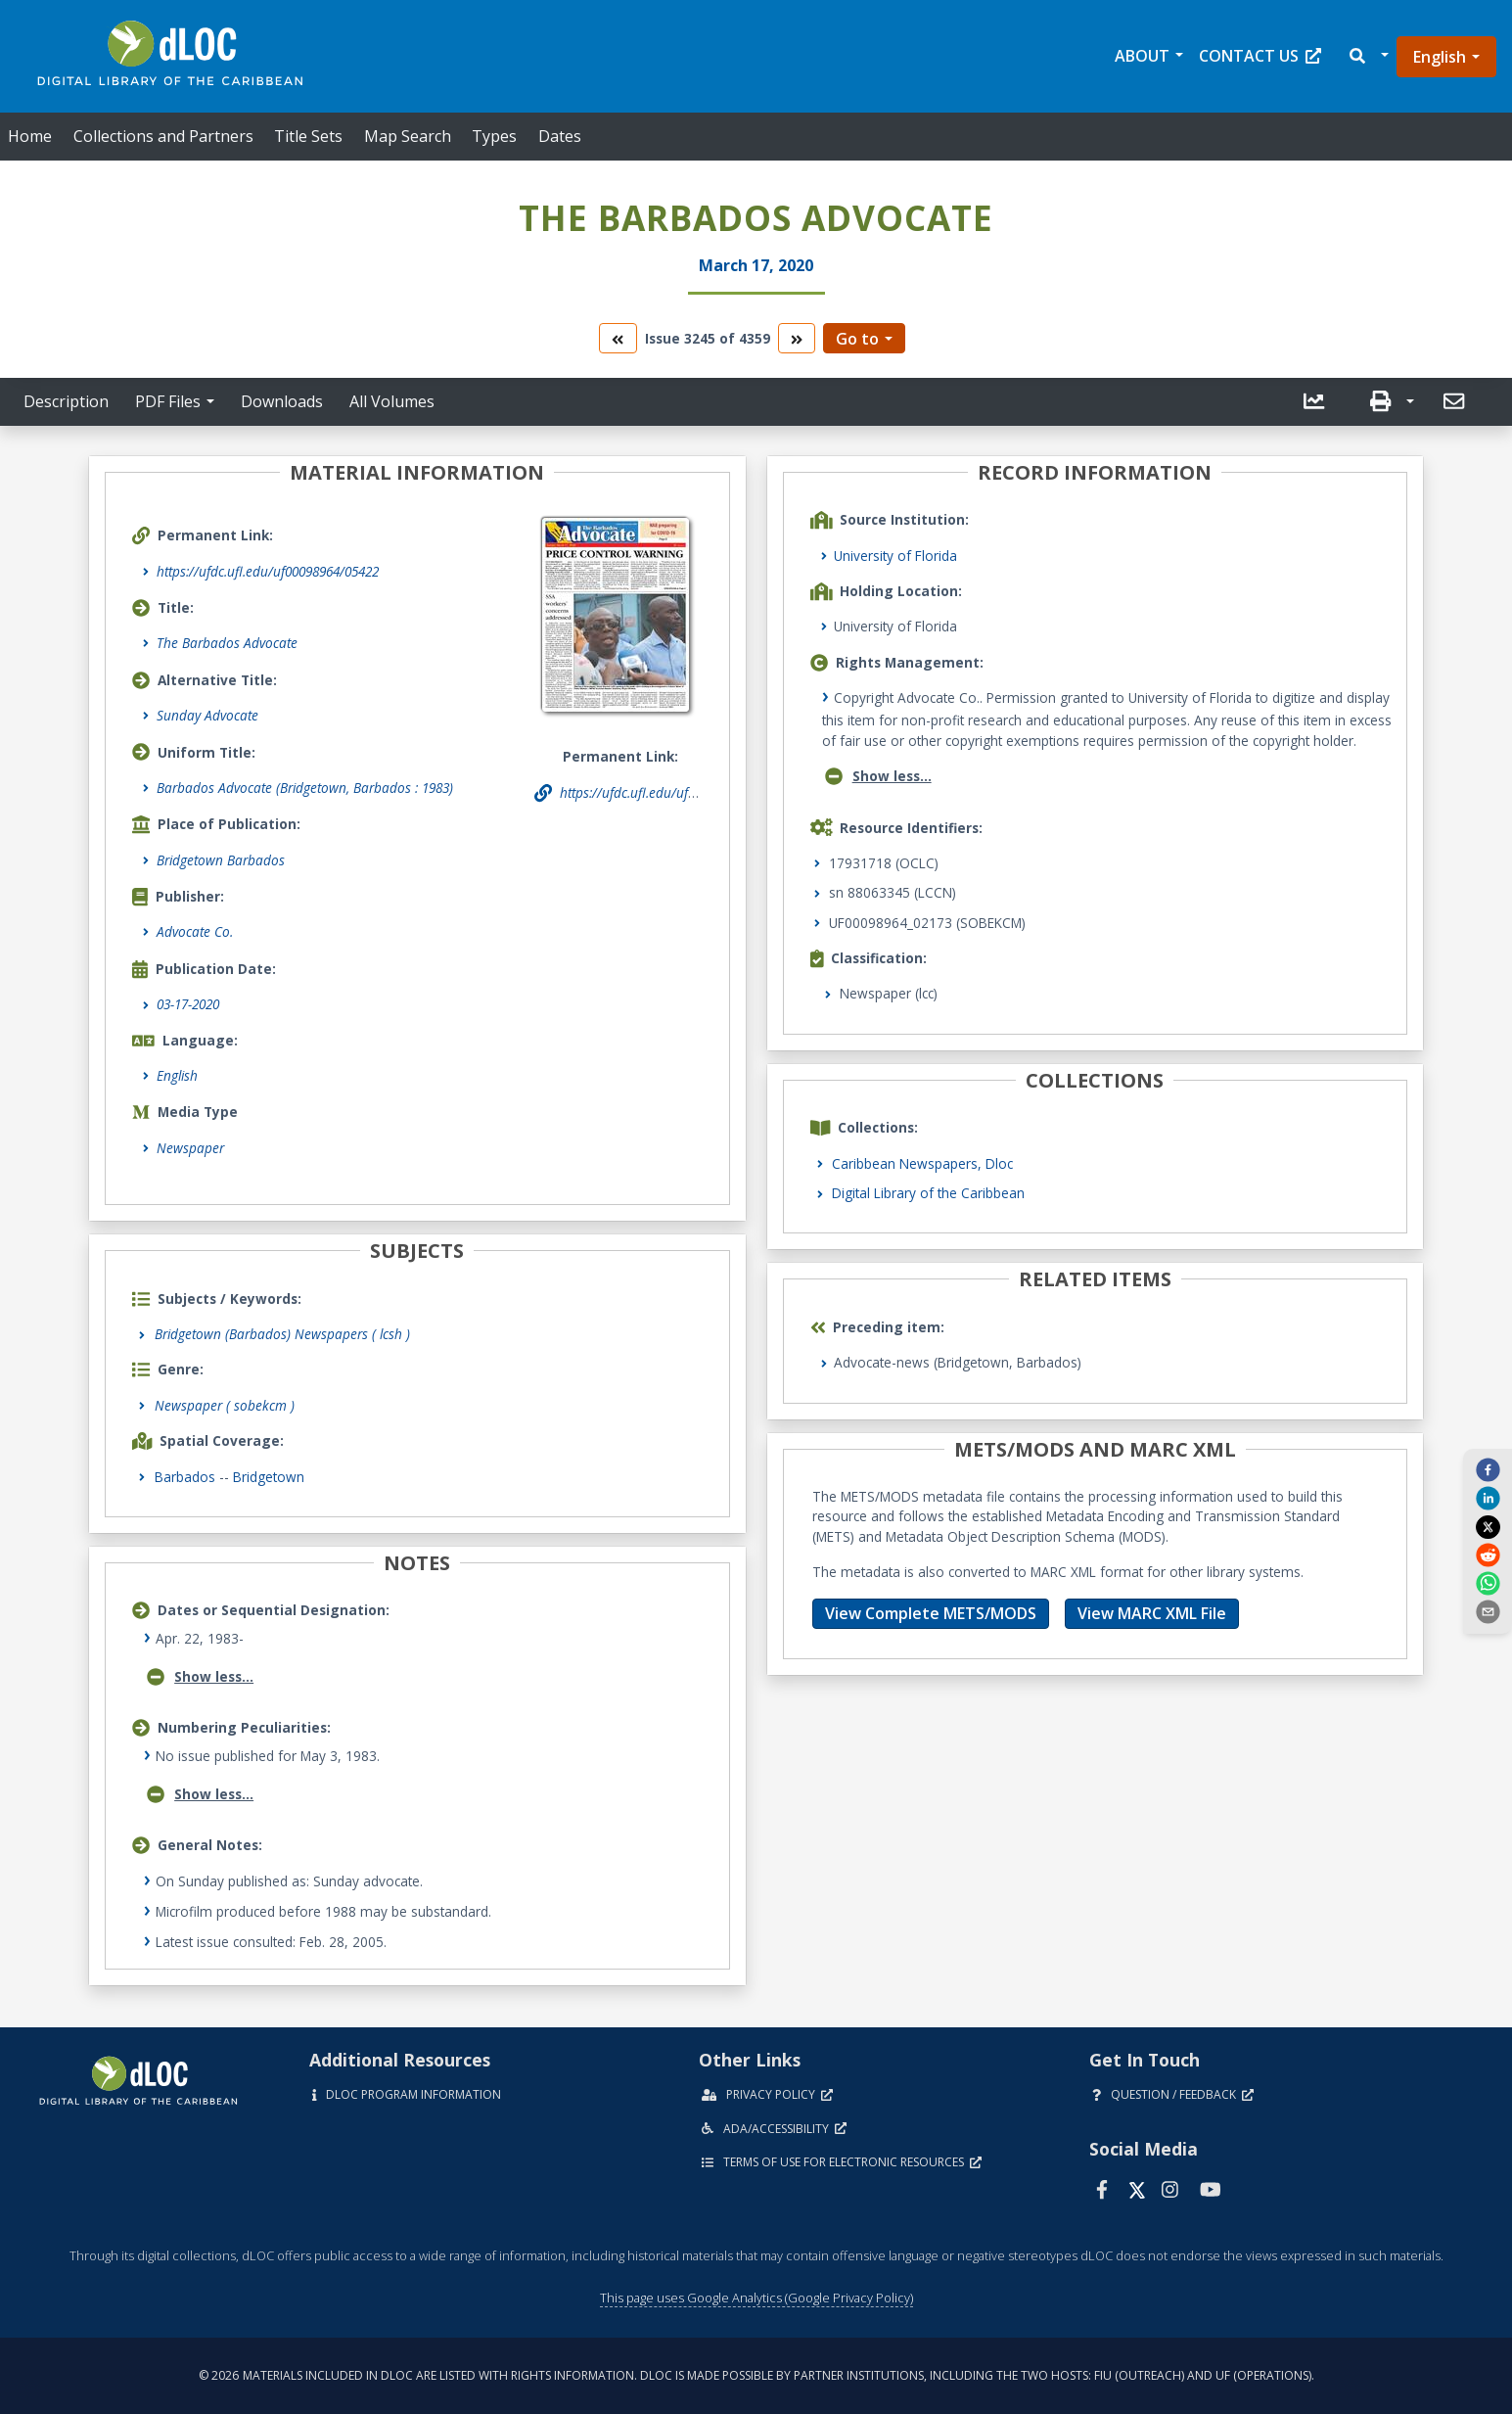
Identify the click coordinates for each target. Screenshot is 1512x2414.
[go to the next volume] (796, 338)
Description (66, 401)
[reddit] (1487, 1554)
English (1439, 57)
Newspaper (190, 1147)
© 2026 (756, 2375)
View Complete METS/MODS (930, 1613)
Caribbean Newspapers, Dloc (922, 1163)
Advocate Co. (195, 931)
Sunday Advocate (207, 715)
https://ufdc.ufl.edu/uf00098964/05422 (268, 571)
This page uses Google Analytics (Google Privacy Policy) (756, 2297)
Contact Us (1260, 56)
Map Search (407, 136)
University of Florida (895, 555)
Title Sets (308, 136)
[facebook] (1487, 1469)
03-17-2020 (188, 1004)
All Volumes (392, 401)
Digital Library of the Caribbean (928, 1193)
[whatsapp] (1487, 1583)
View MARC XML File (1151, 1613)
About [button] (1142, 56)
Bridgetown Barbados (221, 860)
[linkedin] (1487, 1497)
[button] (1368, 56)
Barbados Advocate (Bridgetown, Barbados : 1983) (305, 787)
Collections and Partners (163, 136)
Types (494, 136)
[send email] (1487, 1611)
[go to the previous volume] (617, 338)
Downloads (282, 401)
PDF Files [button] (168, 401)
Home (30, 136)
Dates (559, 136)
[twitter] (1487, 1526)
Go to (857, 338)
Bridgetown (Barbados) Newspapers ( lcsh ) (282, 1333)
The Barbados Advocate (227, 642)
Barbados (185, 1476)
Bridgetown (268, 1476)
